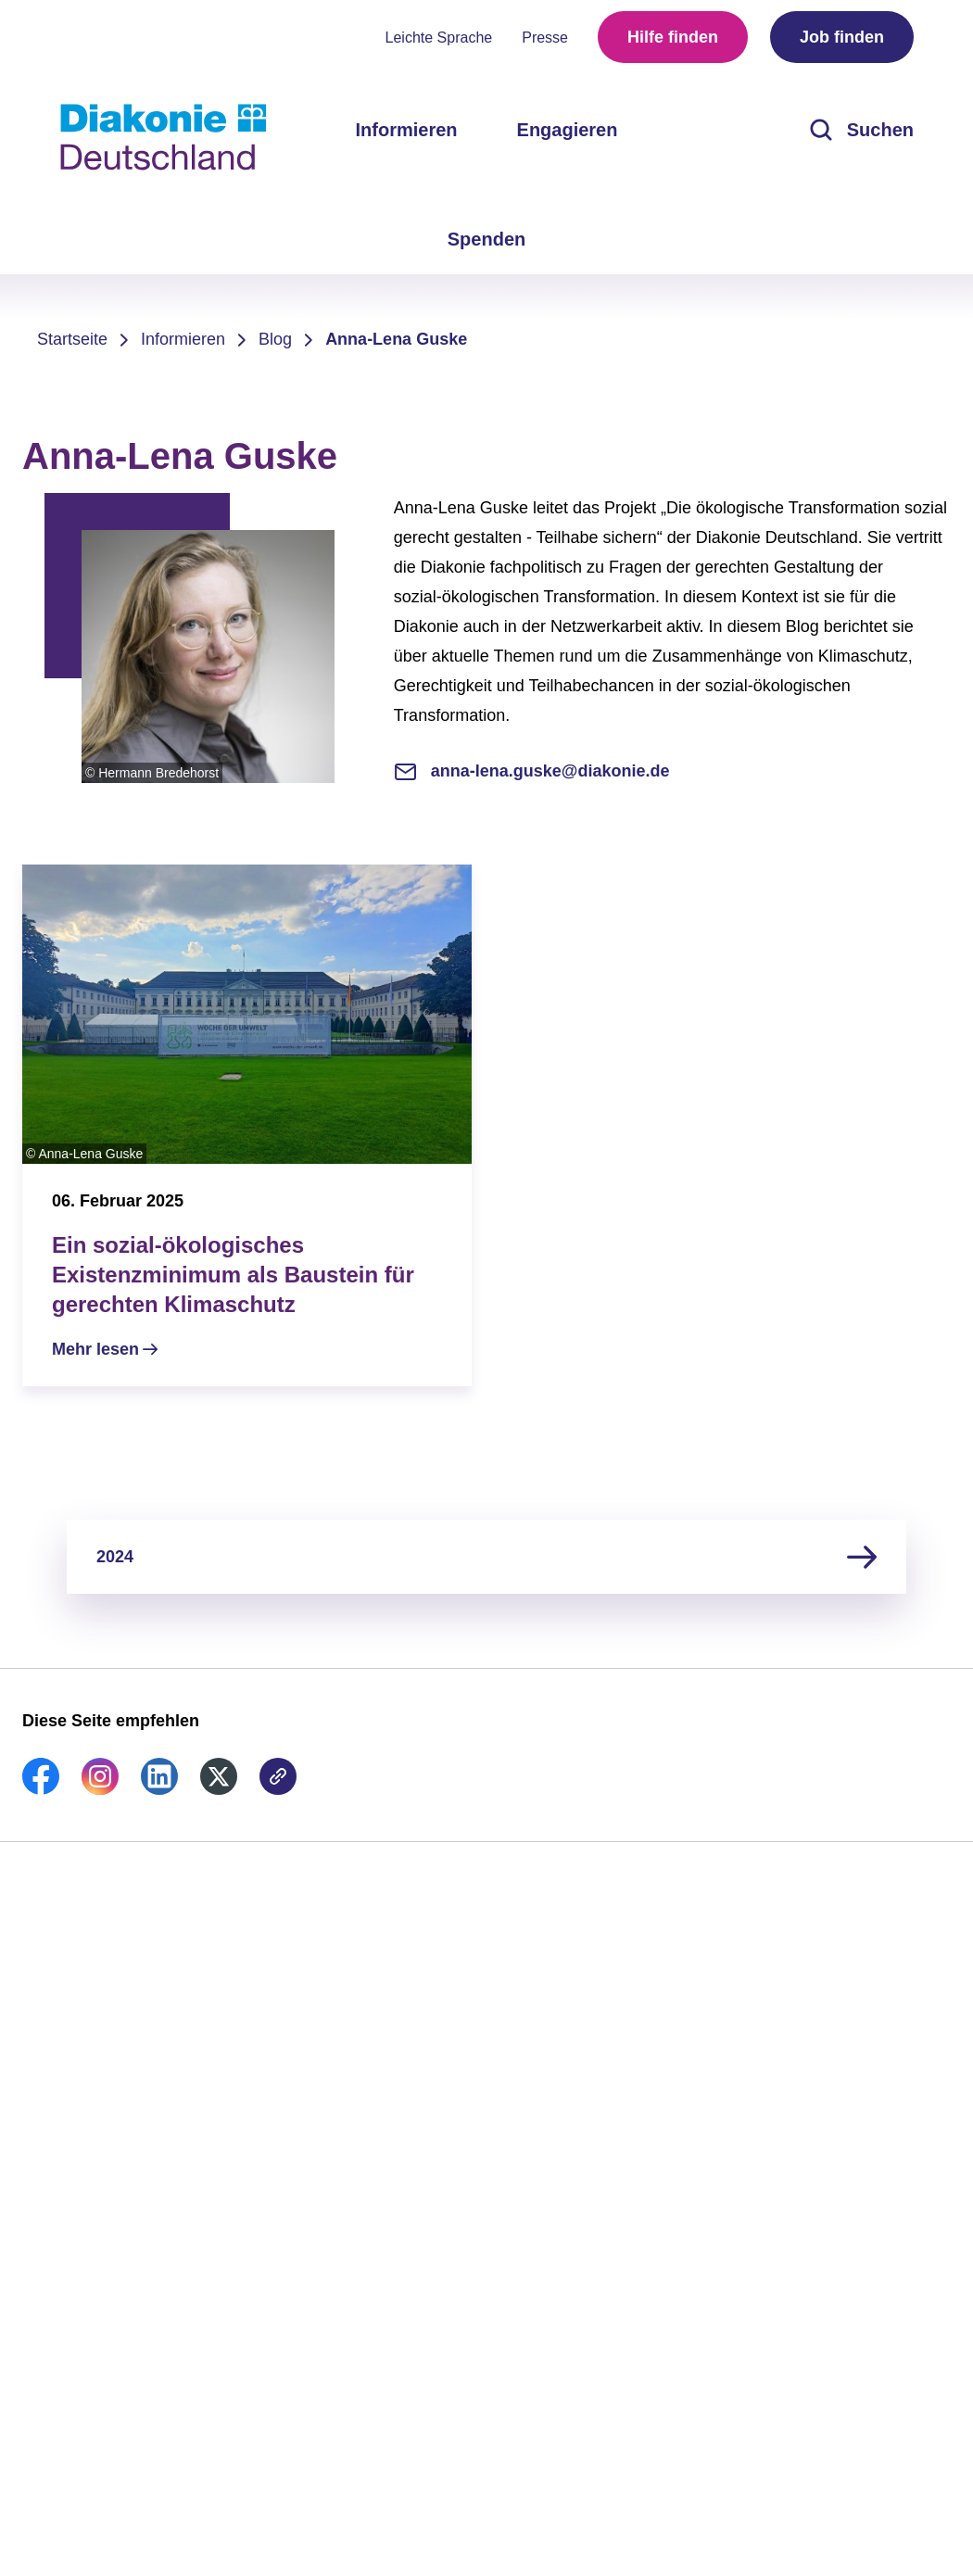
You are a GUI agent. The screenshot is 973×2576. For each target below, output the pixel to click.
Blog (275, 339)
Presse (545, 37)
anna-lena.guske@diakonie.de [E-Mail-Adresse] (532, 771)
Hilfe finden (672, 37)
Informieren (183, 339)
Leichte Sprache (439, 37)
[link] (40, 1789)
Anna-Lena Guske (396, 339)
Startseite (72, 339)
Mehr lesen (95, 1349)
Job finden (842, 37)
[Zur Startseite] (163, 137)
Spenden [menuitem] (486, 239)
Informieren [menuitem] (407, 130)
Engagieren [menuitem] (567, 130)
